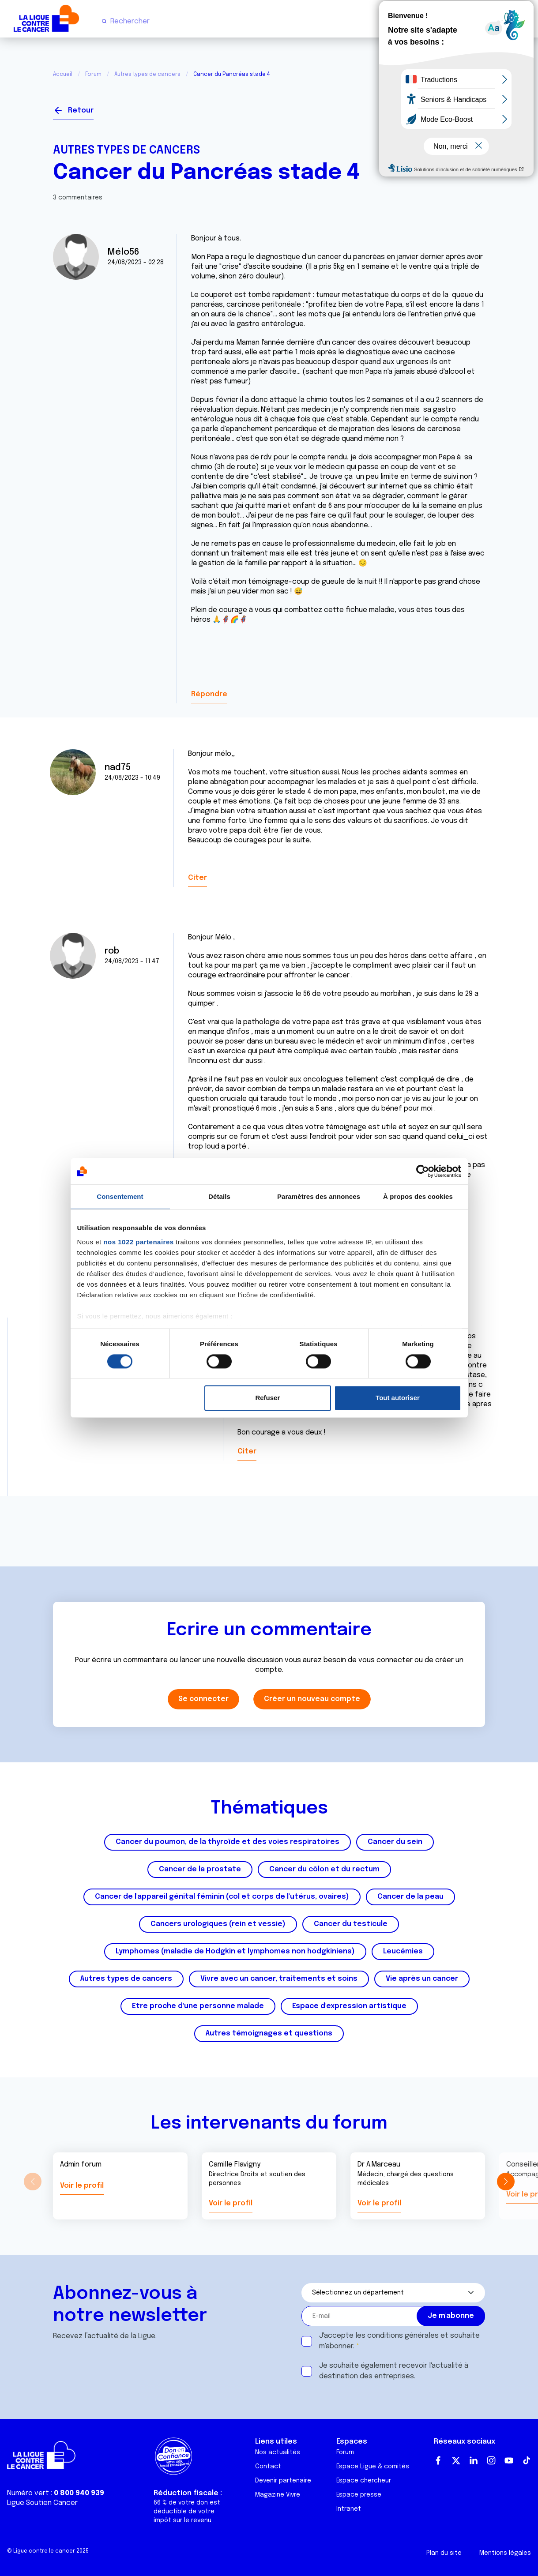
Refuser (267, 1398)
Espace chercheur (363, 2481)
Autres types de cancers (147, 74)
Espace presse (358, 2495)
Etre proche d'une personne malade (198, 2006)
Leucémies (403, 1951)
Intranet (348, 2509)
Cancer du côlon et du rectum (324, 1869)
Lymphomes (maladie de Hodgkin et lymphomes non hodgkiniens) (235, 1951)
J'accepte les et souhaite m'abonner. (399, 2341)
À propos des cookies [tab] (418, 1196)
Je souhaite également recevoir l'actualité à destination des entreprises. (393, 2371)
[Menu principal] (523, 21)
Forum (93, 74)
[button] (506, 2181)
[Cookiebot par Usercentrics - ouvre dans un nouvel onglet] (422, 1171)
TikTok (526, 2460)
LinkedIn (473, 2460)
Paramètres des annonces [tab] (318, 1196)
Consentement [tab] (120, 1196)
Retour (81, 110)
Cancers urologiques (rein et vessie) (218, 1924)
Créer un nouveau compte (312, 1699)
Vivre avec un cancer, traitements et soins (278, 1979)
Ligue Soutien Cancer (42, 2503)
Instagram (491, 2460)
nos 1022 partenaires (138, 1242)
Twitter (455, 2460)
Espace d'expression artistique (349, 2006)
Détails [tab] (219, 1196)
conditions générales (403, 2335)
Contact (268, 2466)
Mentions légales (505, 2553)
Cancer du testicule (351, 1924)
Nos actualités (277, 2452)
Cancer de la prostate (200, 1869)
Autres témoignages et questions (269, 2033)
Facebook (438, 2460)
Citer (197, 878)
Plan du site (444, 2553)
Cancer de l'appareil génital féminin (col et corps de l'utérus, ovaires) (222, 1896)
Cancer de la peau (410, 1896)
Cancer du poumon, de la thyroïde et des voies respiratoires (227, 1842)
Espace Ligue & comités (372, 2466)
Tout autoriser (398, 1398)
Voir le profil (82, 2185)
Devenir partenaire (283, 2481)
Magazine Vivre (277, 2495)
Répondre (209, 694)
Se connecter (453, 107)
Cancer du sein (395, 1842)
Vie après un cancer (422, 1979)
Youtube (508, 2460)
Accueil (62, 74)
